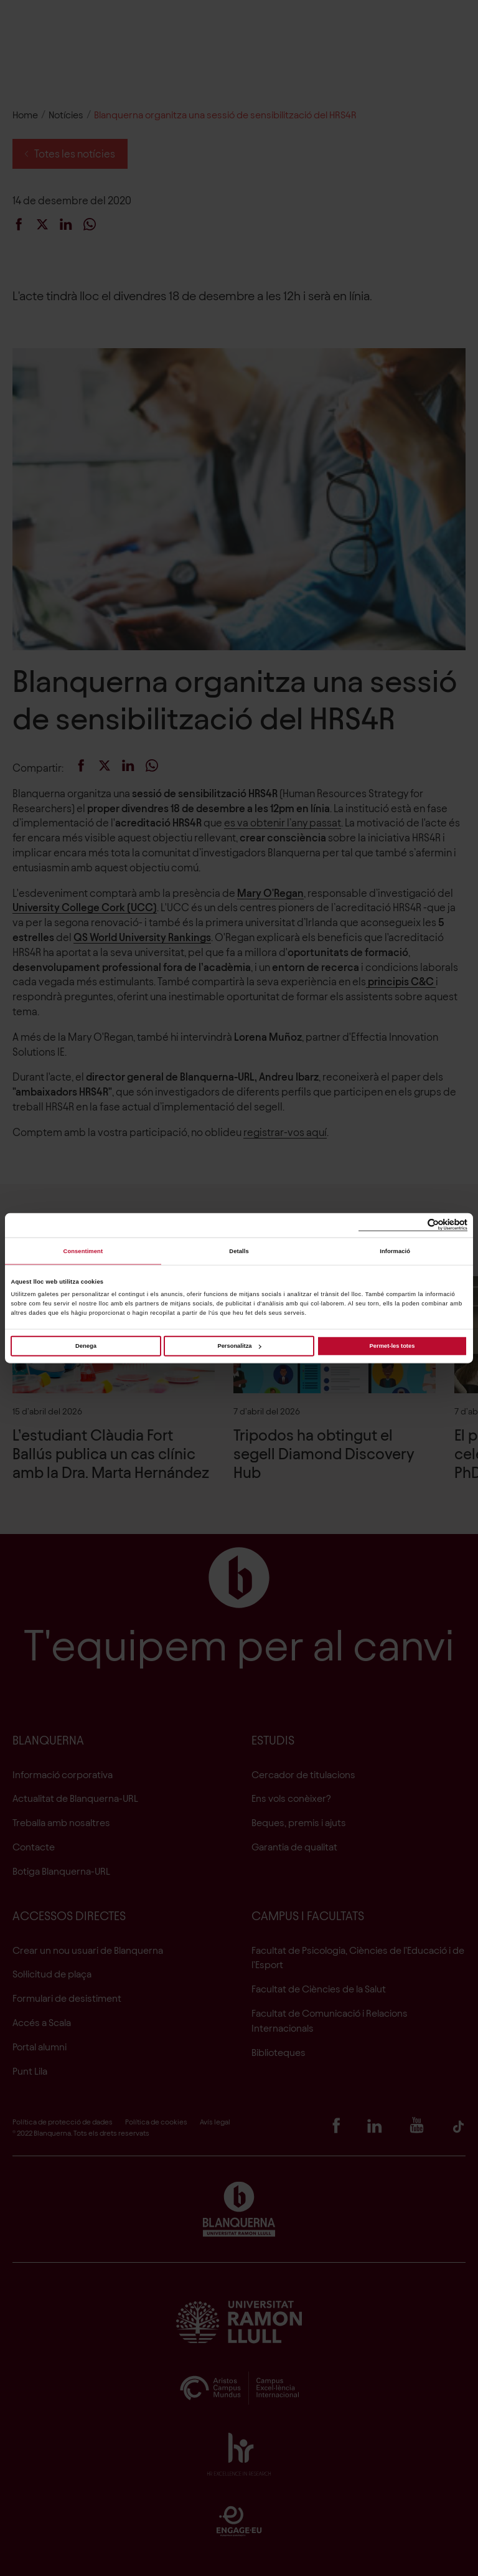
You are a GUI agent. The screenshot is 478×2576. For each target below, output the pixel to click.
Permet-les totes (392, 1346)
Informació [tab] (395, 1251)
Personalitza (239, 1346)
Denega (85, 1346)
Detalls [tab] (238, 1251)
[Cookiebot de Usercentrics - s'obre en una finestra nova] (412, 1225)
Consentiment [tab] (83, 1251)
